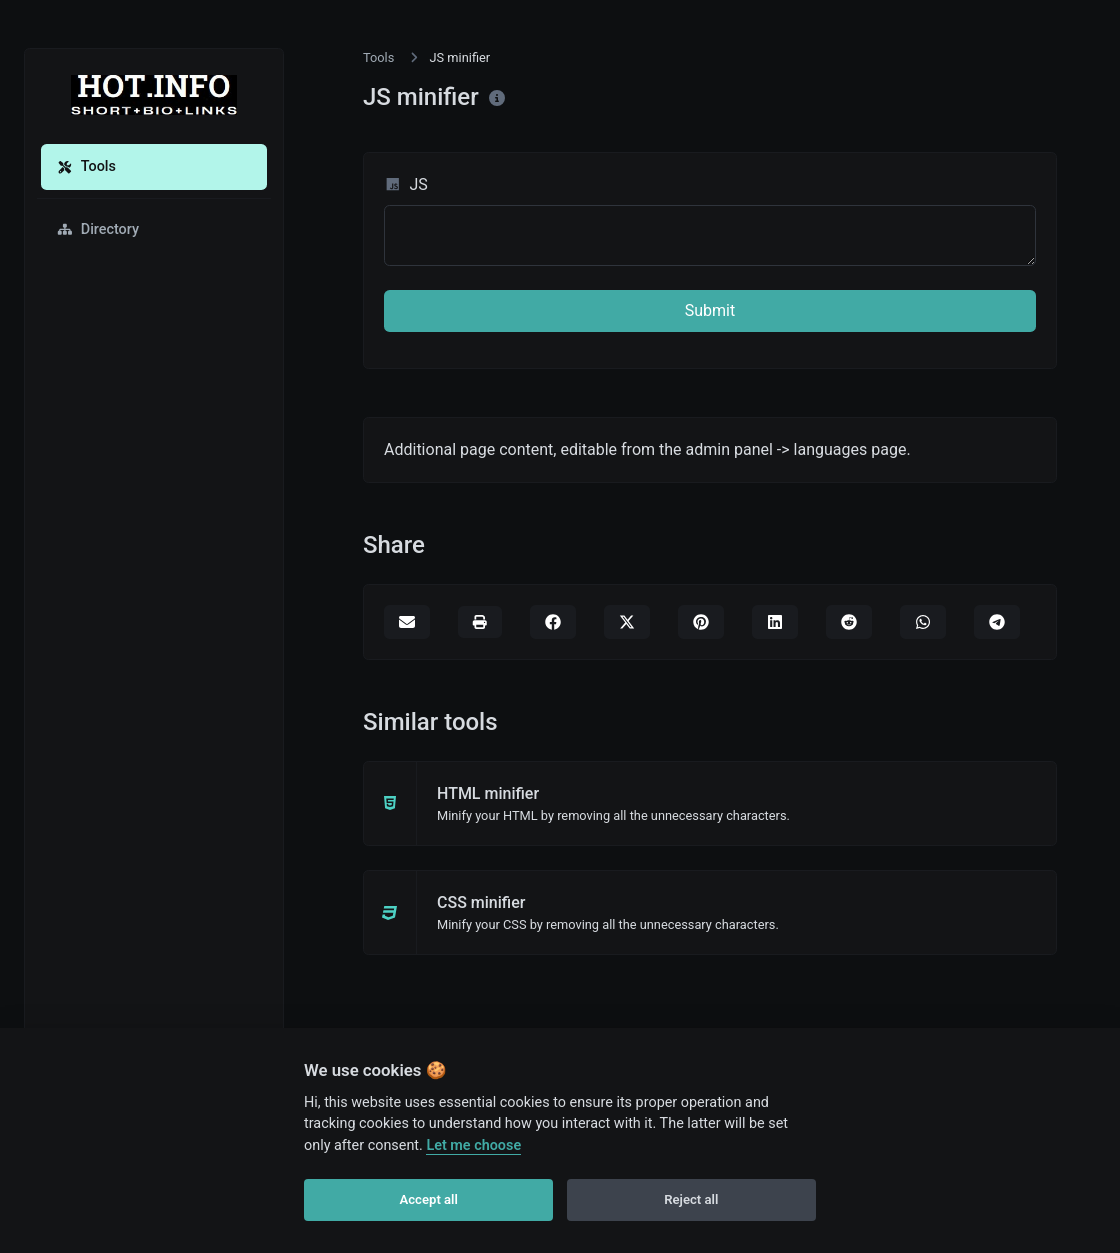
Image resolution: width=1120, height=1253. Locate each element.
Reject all (691, 1199)
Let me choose (473, 1145)
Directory (98, 229)
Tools (86, 166)
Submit (710, 310)
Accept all (429, 1199)
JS (406, 184)
